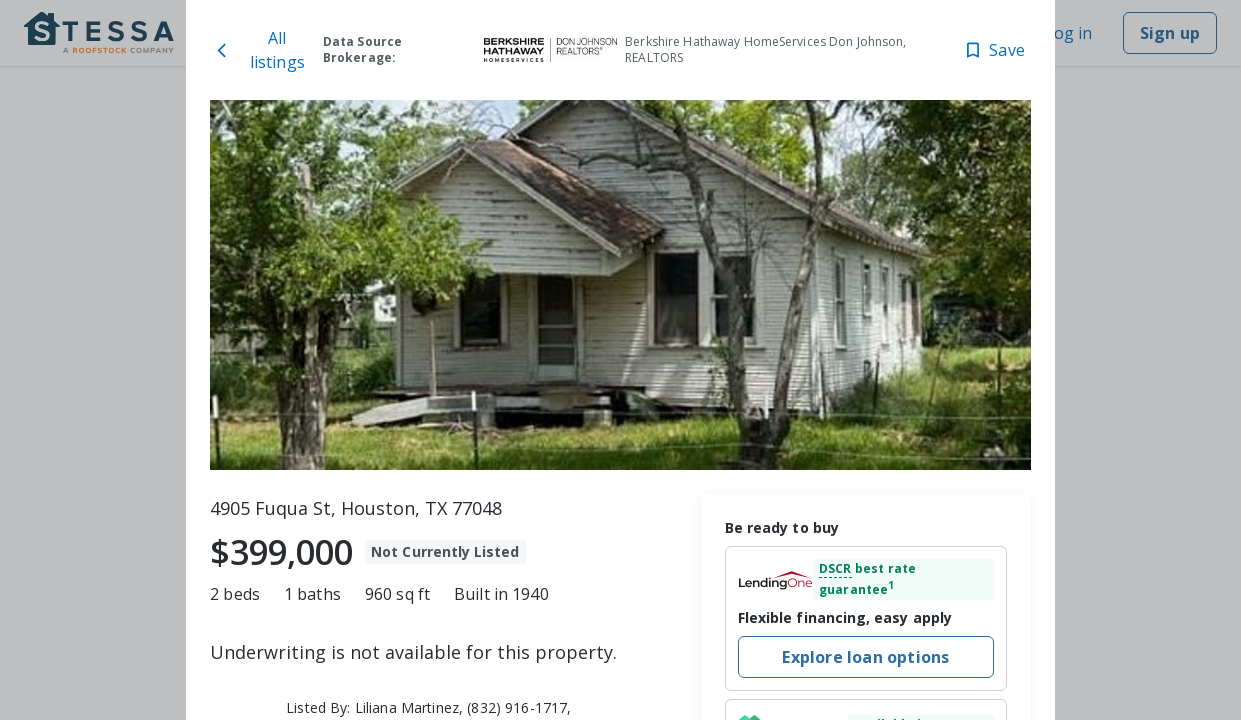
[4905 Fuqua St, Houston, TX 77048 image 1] (620, 285)
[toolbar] (620, 285)
